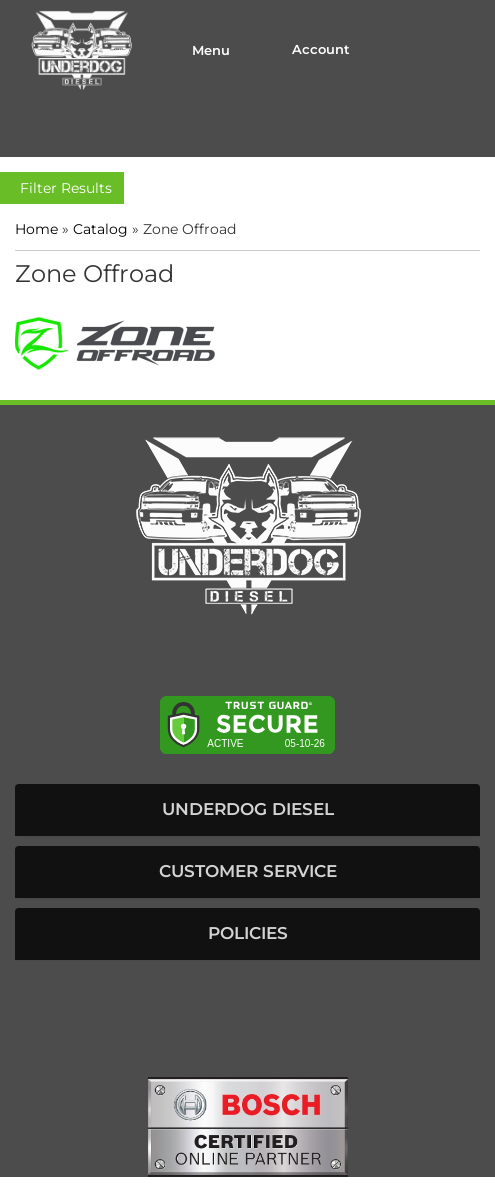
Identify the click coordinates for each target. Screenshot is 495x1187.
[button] (247, 810)
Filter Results (62, 188)
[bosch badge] (248, 1125)
